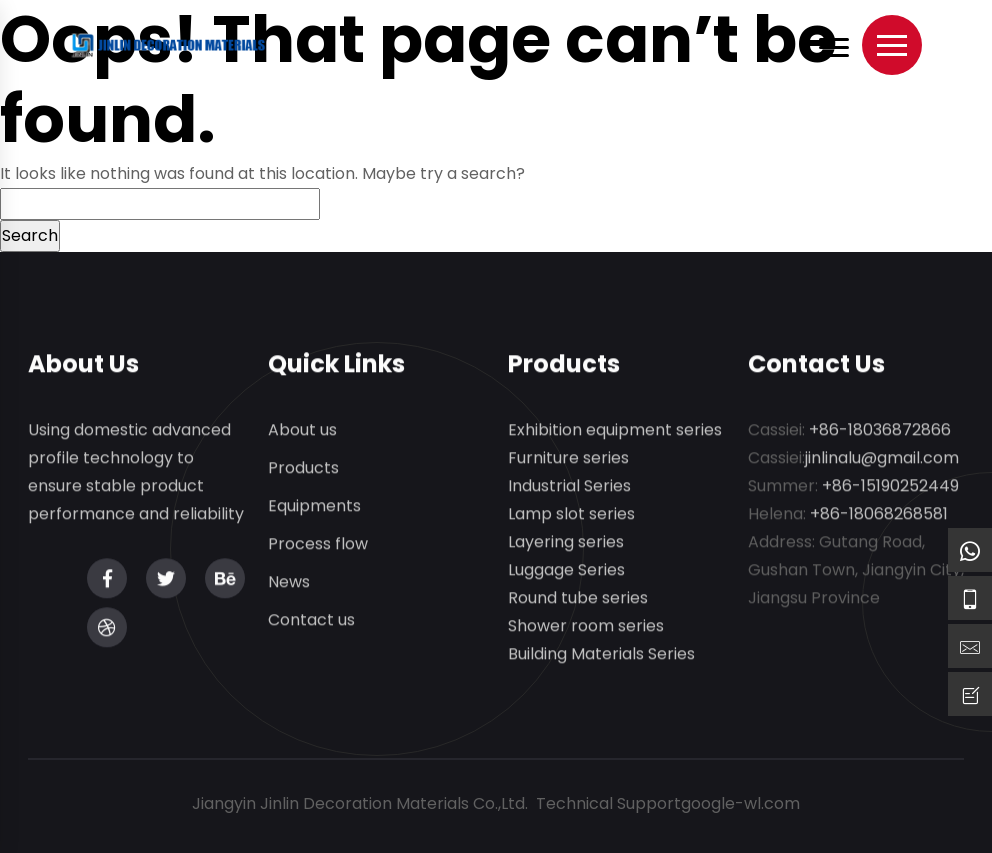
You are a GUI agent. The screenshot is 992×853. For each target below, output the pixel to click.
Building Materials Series (601, 654)
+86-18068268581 (879, 514)
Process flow (318, 544)
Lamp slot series (571, 514)
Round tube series (578, 598)
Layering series (566, 542)
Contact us (311, 620)
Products (303, 468)
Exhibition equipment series (615, 430)
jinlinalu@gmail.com (882, 458)
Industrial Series (569, 486)
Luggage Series (566, 570)
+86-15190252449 (890, 486)
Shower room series (586, 626)
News (289, 582)
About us (302, 430)
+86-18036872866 (880, 430)
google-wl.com (740, 803)
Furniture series (568, 458)
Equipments (314, 506)
